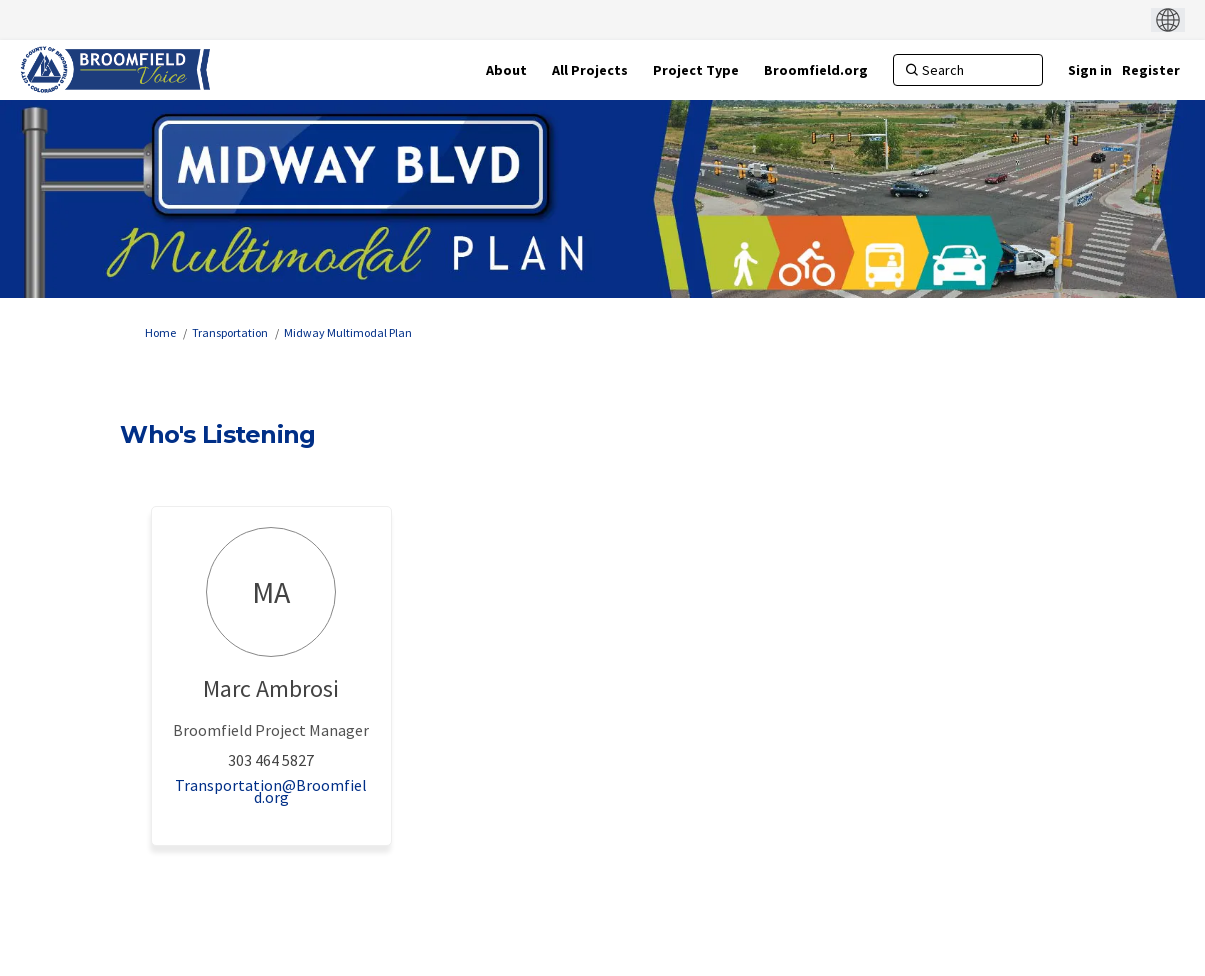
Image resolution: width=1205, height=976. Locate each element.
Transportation (230, 332)
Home (160, 332)
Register (1151, 70)
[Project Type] (696, 70)
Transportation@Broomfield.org (271, 791)
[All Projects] (590, 70)
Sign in (1090, 70)
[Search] (968, 70)
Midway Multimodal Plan (348, 332)
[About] (506, 70)
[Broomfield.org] (816, 70)
